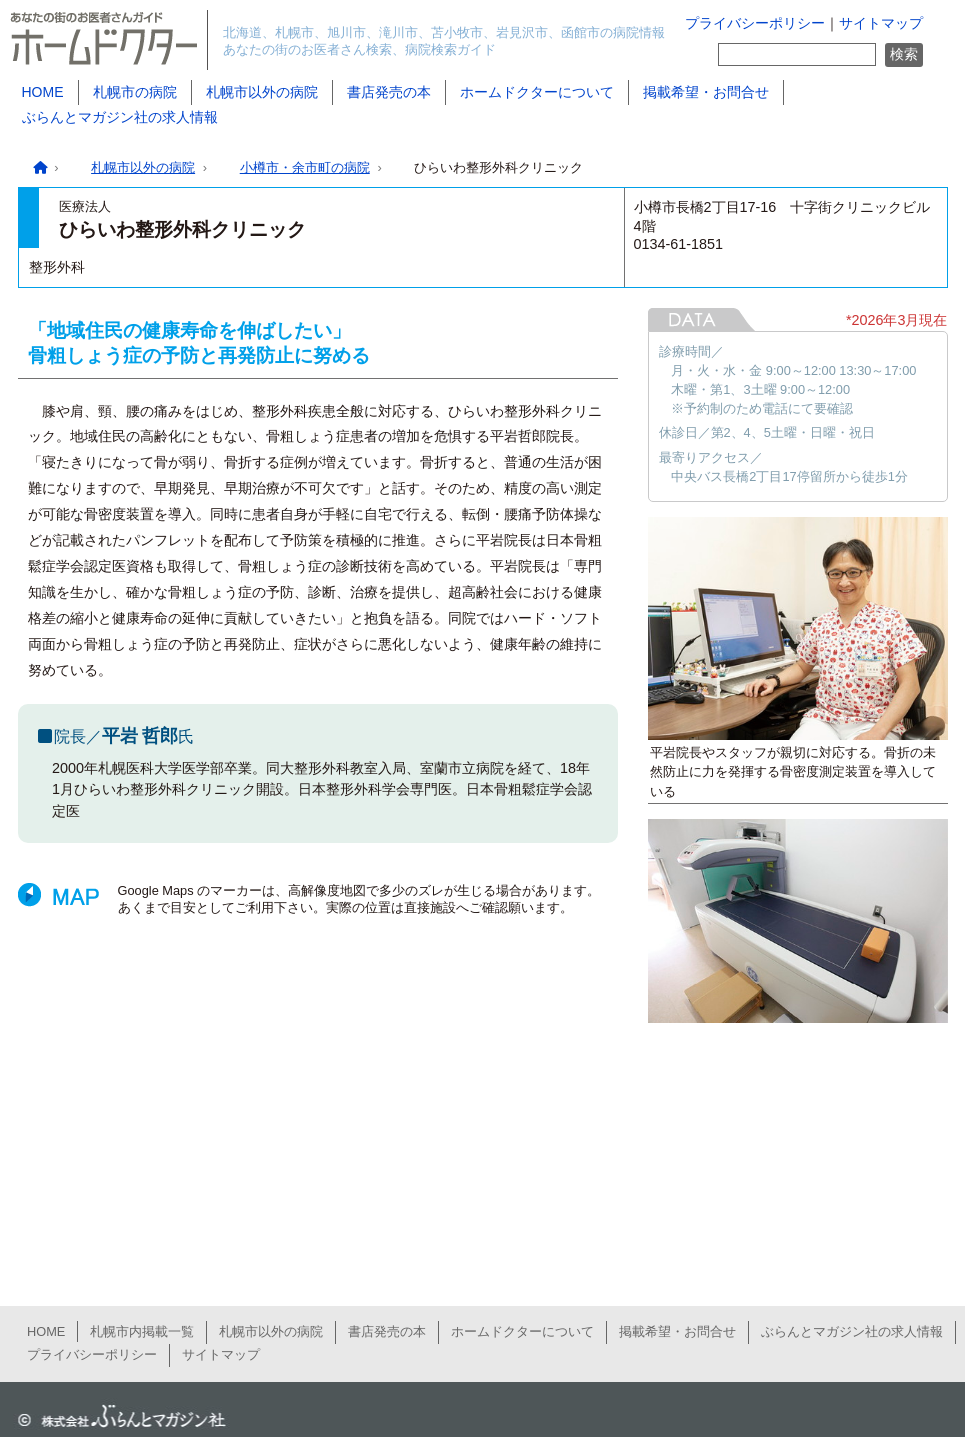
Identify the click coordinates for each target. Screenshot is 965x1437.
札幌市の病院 (135, 92)
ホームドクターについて (537, 92)
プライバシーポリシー (755, 23)
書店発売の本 (389, 92)
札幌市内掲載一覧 (142, 1331)
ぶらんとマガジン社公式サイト (118, 1417)
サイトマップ (881, 23)
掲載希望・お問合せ (706, 92)
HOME (43, 92)
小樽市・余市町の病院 (305, 167)
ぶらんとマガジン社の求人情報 (120, 117)
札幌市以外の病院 (262, 92)
